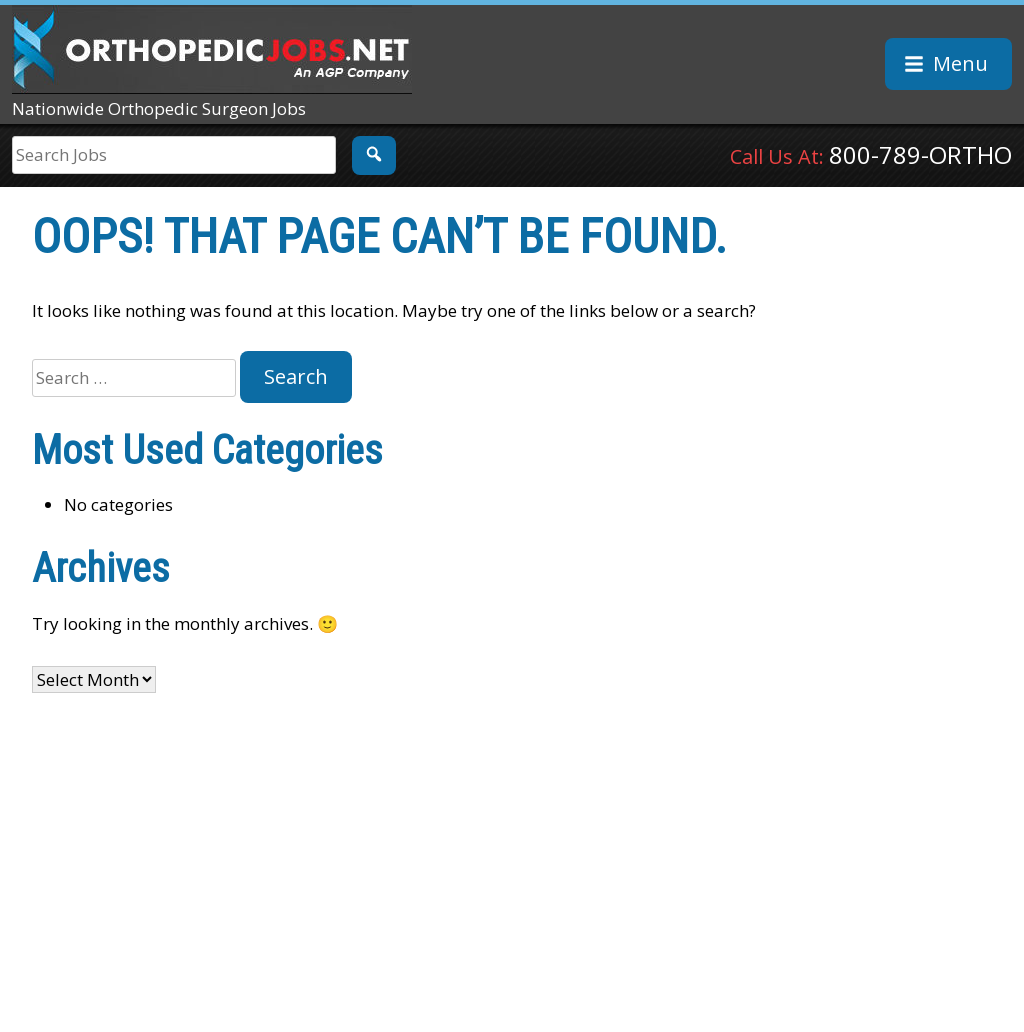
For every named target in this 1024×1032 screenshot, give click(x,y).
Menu (960, 63)
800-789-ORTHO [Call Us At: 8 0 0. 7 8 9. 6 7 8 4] (920, 154)
